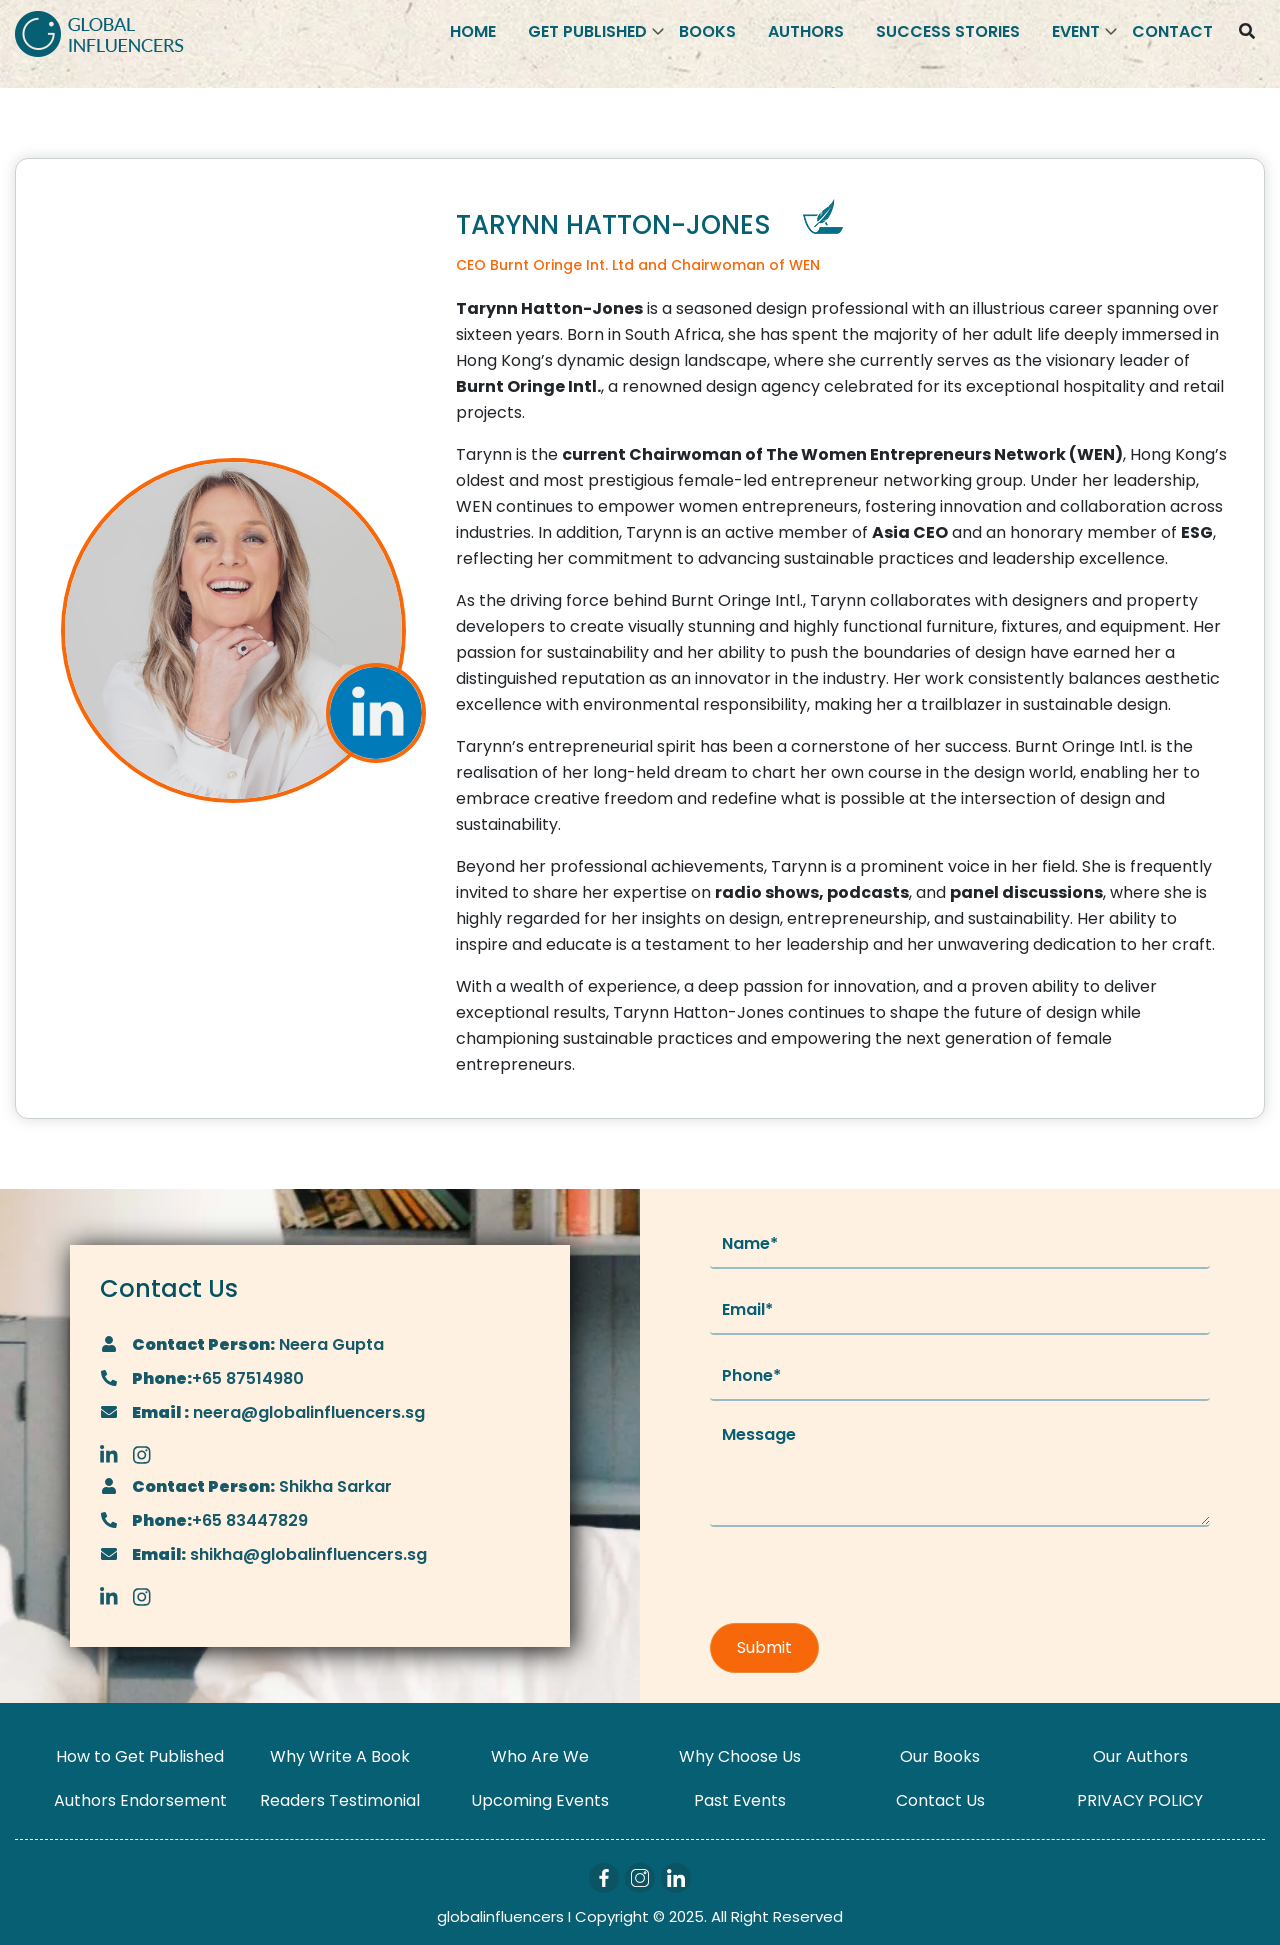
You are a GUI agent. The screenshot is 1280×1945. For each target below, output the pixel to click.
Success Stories (948, 31)
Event (1076, 31)
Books (707, 31)
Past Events (740, 1800)
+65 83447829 (250, 1520)
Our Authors (1140, 1756)
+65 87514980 (248, 1378)
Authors (806, 31)
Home (473, 31)
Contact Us (940, 1800)
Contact (1172, 31)
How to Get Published (140, 1756)
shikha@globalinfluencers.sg (306, 1554)
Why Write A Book (340, 1756)
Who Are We (540, 1756)
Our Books (940, 1756)
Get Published (587, 31)
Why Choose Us (740, 1756)
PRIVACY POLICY (1140, 1800)
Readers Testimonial (340, 1800)
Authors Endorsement (140, 1800)
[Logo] (99, 32)
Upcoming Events (540, 1800)
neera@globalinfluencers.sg (307, 1412)
